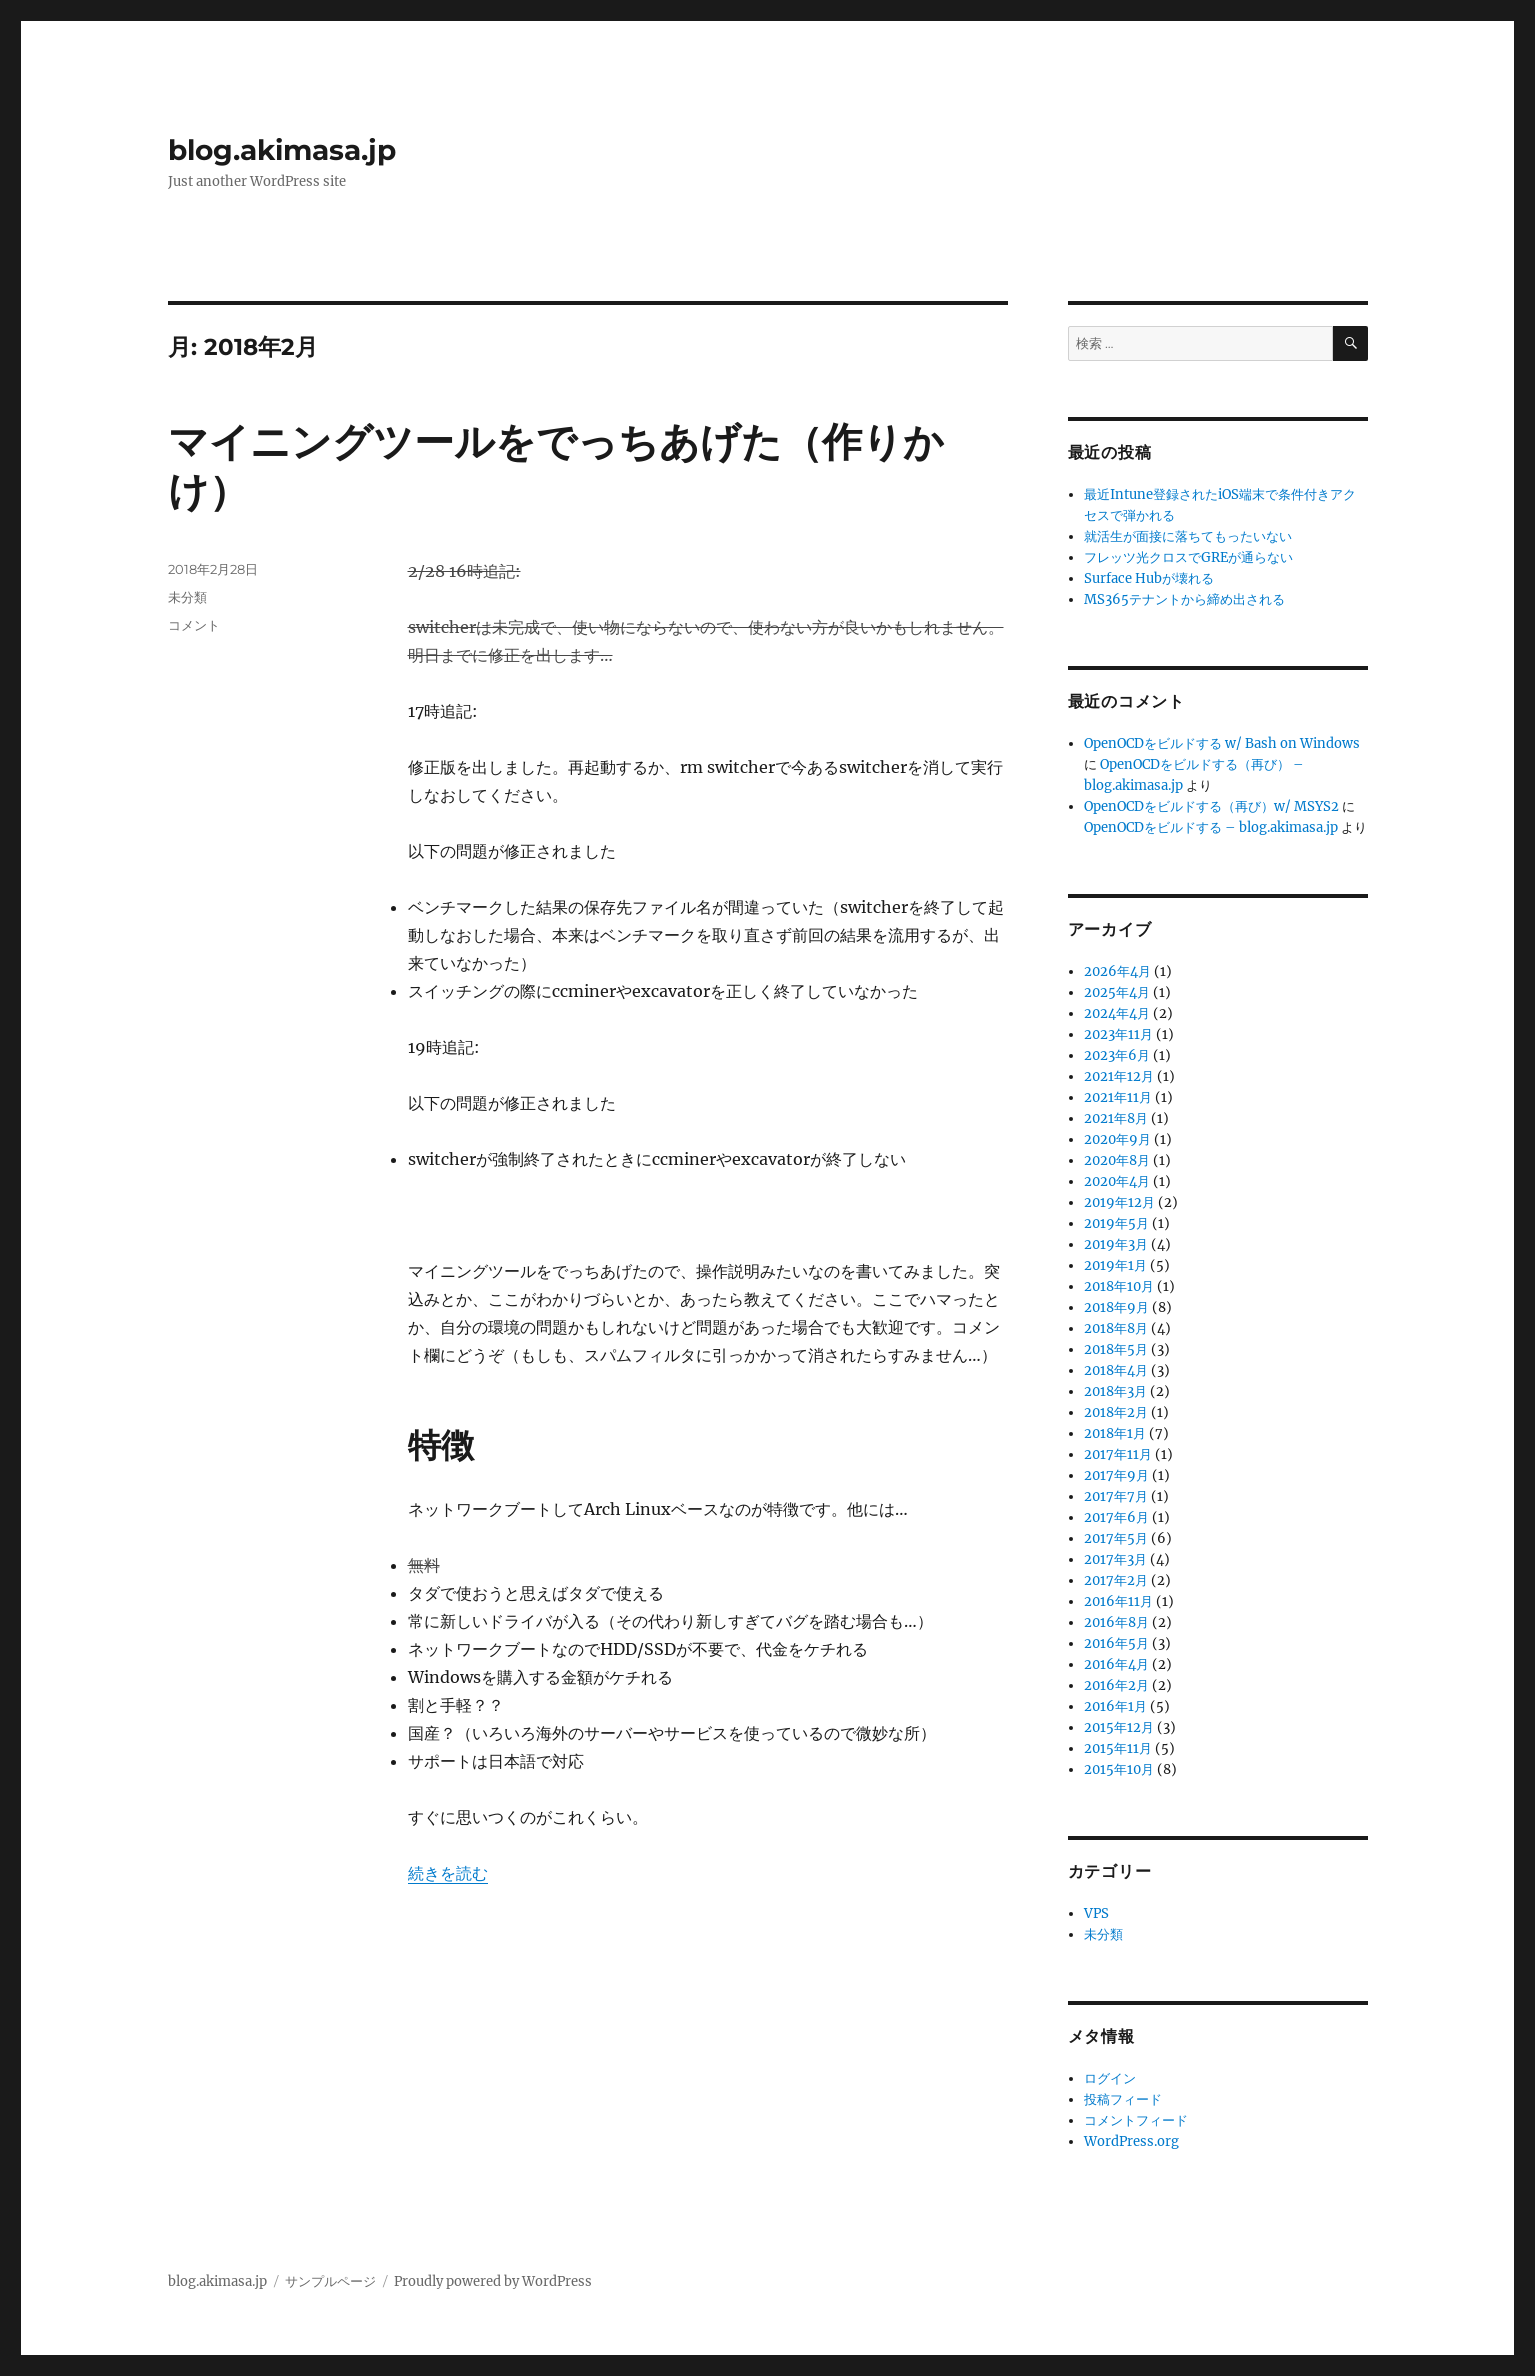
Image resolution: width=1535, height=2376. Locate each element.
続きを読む (448, 1873)
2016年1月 (1115, 1706)
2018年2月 (1116, 1412)
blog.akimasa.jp (282, 150)
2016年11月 (1118, 1601)
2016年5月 (1116, 1643)
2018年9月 (1116, 1307)
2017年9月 (1116, 1475)
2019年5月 (1116, 1223)
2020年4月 (1117, 1181)
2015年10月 (1119, 1769)
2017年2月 (1116, 1580)
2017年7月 (1116, 1496)
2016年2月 (1116, 1685)
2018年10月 (1119, 1286)
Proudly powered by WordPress (493, 2281)
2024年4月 (1117, 1013)
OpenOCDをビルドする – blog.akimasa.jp (1211, 827)
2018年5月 (1116, 1349)
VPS (1096, 1913)
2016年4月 (1116, 1664)
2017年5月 (1116, 1538)
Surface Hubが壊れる (1149, 578)
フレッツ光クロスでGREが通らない (1188, 557)
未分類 (187, 597)
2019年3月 (1116, 1244)
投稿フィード (1123, 2099)
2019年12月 (1119, 1202)
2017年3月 (1115, 1559)
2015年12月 (1119, 1727)
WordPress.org (1131, 2141)
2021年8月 (1116, 1118)
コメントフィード (1136, 2120)
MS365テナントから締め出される (1184, 599)
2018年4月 (1116, 1370)
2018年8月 (1116, 1328)
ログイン (1110, 2078)
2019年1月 (1115, 1265)
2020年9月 (1117, 1139)
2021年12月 (1119, 1076)
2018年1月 (1115, 1433)
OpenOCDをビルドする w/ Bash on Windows (1222, 743)
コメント (194, 625)
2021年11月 (1118, 1097)
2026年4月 (1117, 971)
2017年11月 (1118, 1454)
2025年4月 (1117, 992)
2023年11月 (1118, 1034)
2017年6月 (1116, 1517)
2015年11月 (1118, 1748)
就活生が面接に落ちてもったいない (1188, 536)
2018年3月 (1115, 1391)
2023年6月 (1117, 1055)
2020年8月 (1117, 1160)
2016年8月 (1116, 1622)
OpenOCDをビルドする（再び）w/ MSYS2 (1211, 806)
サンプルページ (330, 2281)
